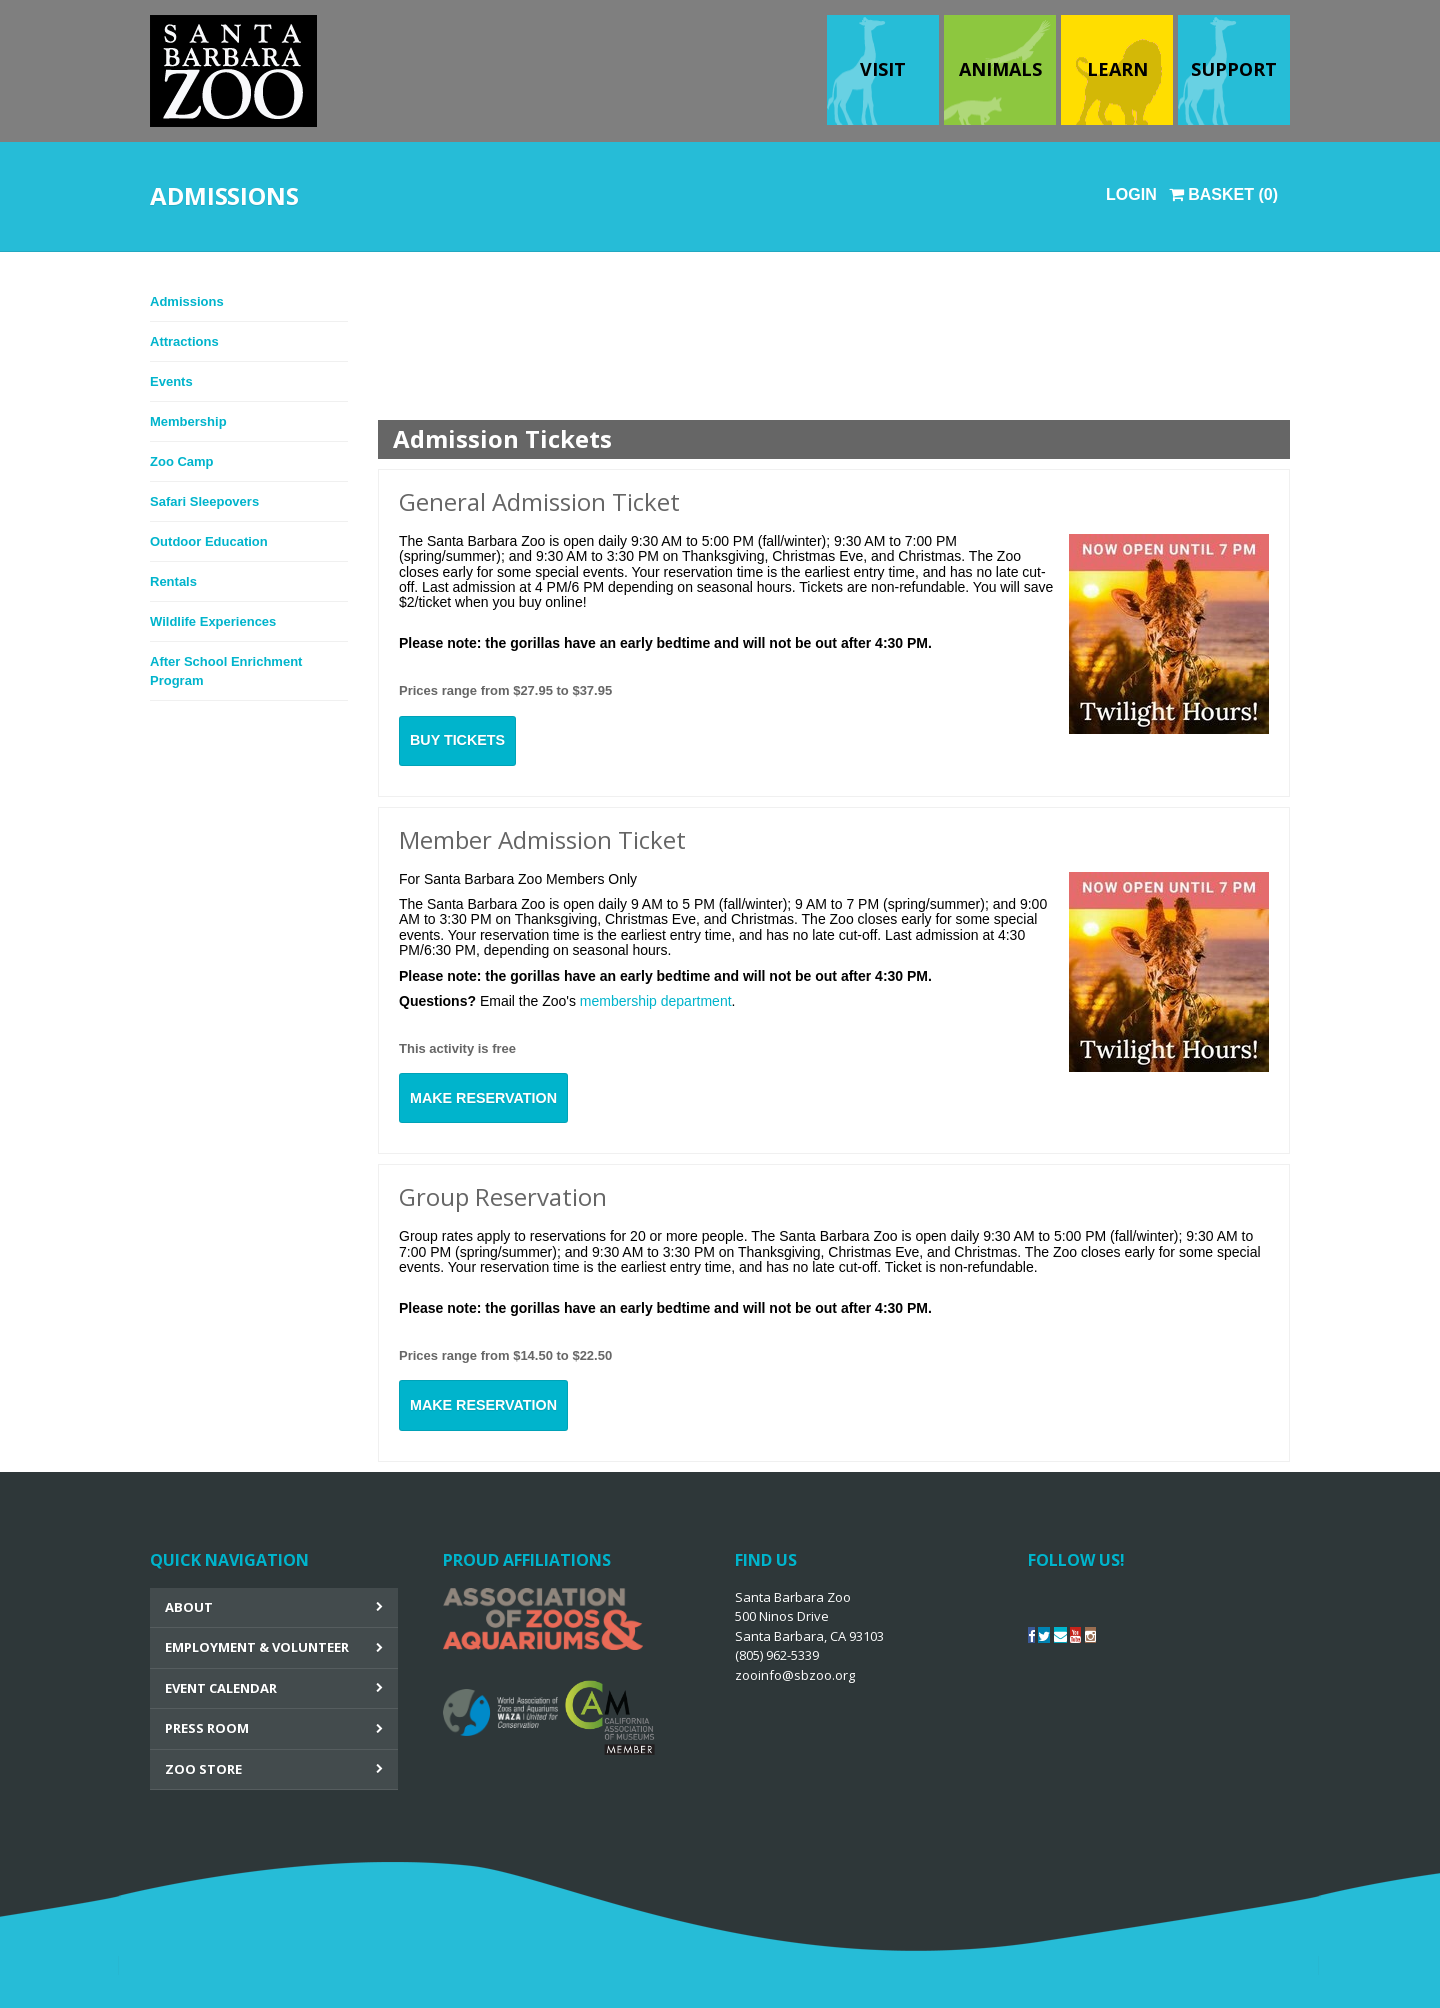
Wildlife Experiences (213, 621)
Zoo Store (203, 1769)
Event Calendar (221, 1688)
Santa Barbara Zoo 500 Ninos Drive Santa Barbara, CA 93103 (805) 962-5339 (809, 1636)
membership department (656, 1001)
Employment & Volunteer (257, 1647)
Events (171, 381)
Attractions (184, 341)
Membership (188, 421)
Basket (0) (1223, 194)
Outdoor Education (209, 541)
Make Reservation (483, 1098)
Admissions (187, 301)
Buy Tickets (457, 740)
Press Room (207, 1728)
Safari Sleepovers (204, 501)
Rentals (173, 581)
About (189, 1607)
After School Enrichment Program (226, 671)
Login (1131, 194)
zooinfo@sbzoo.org (795, 1675)
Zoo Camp (182, 461)
